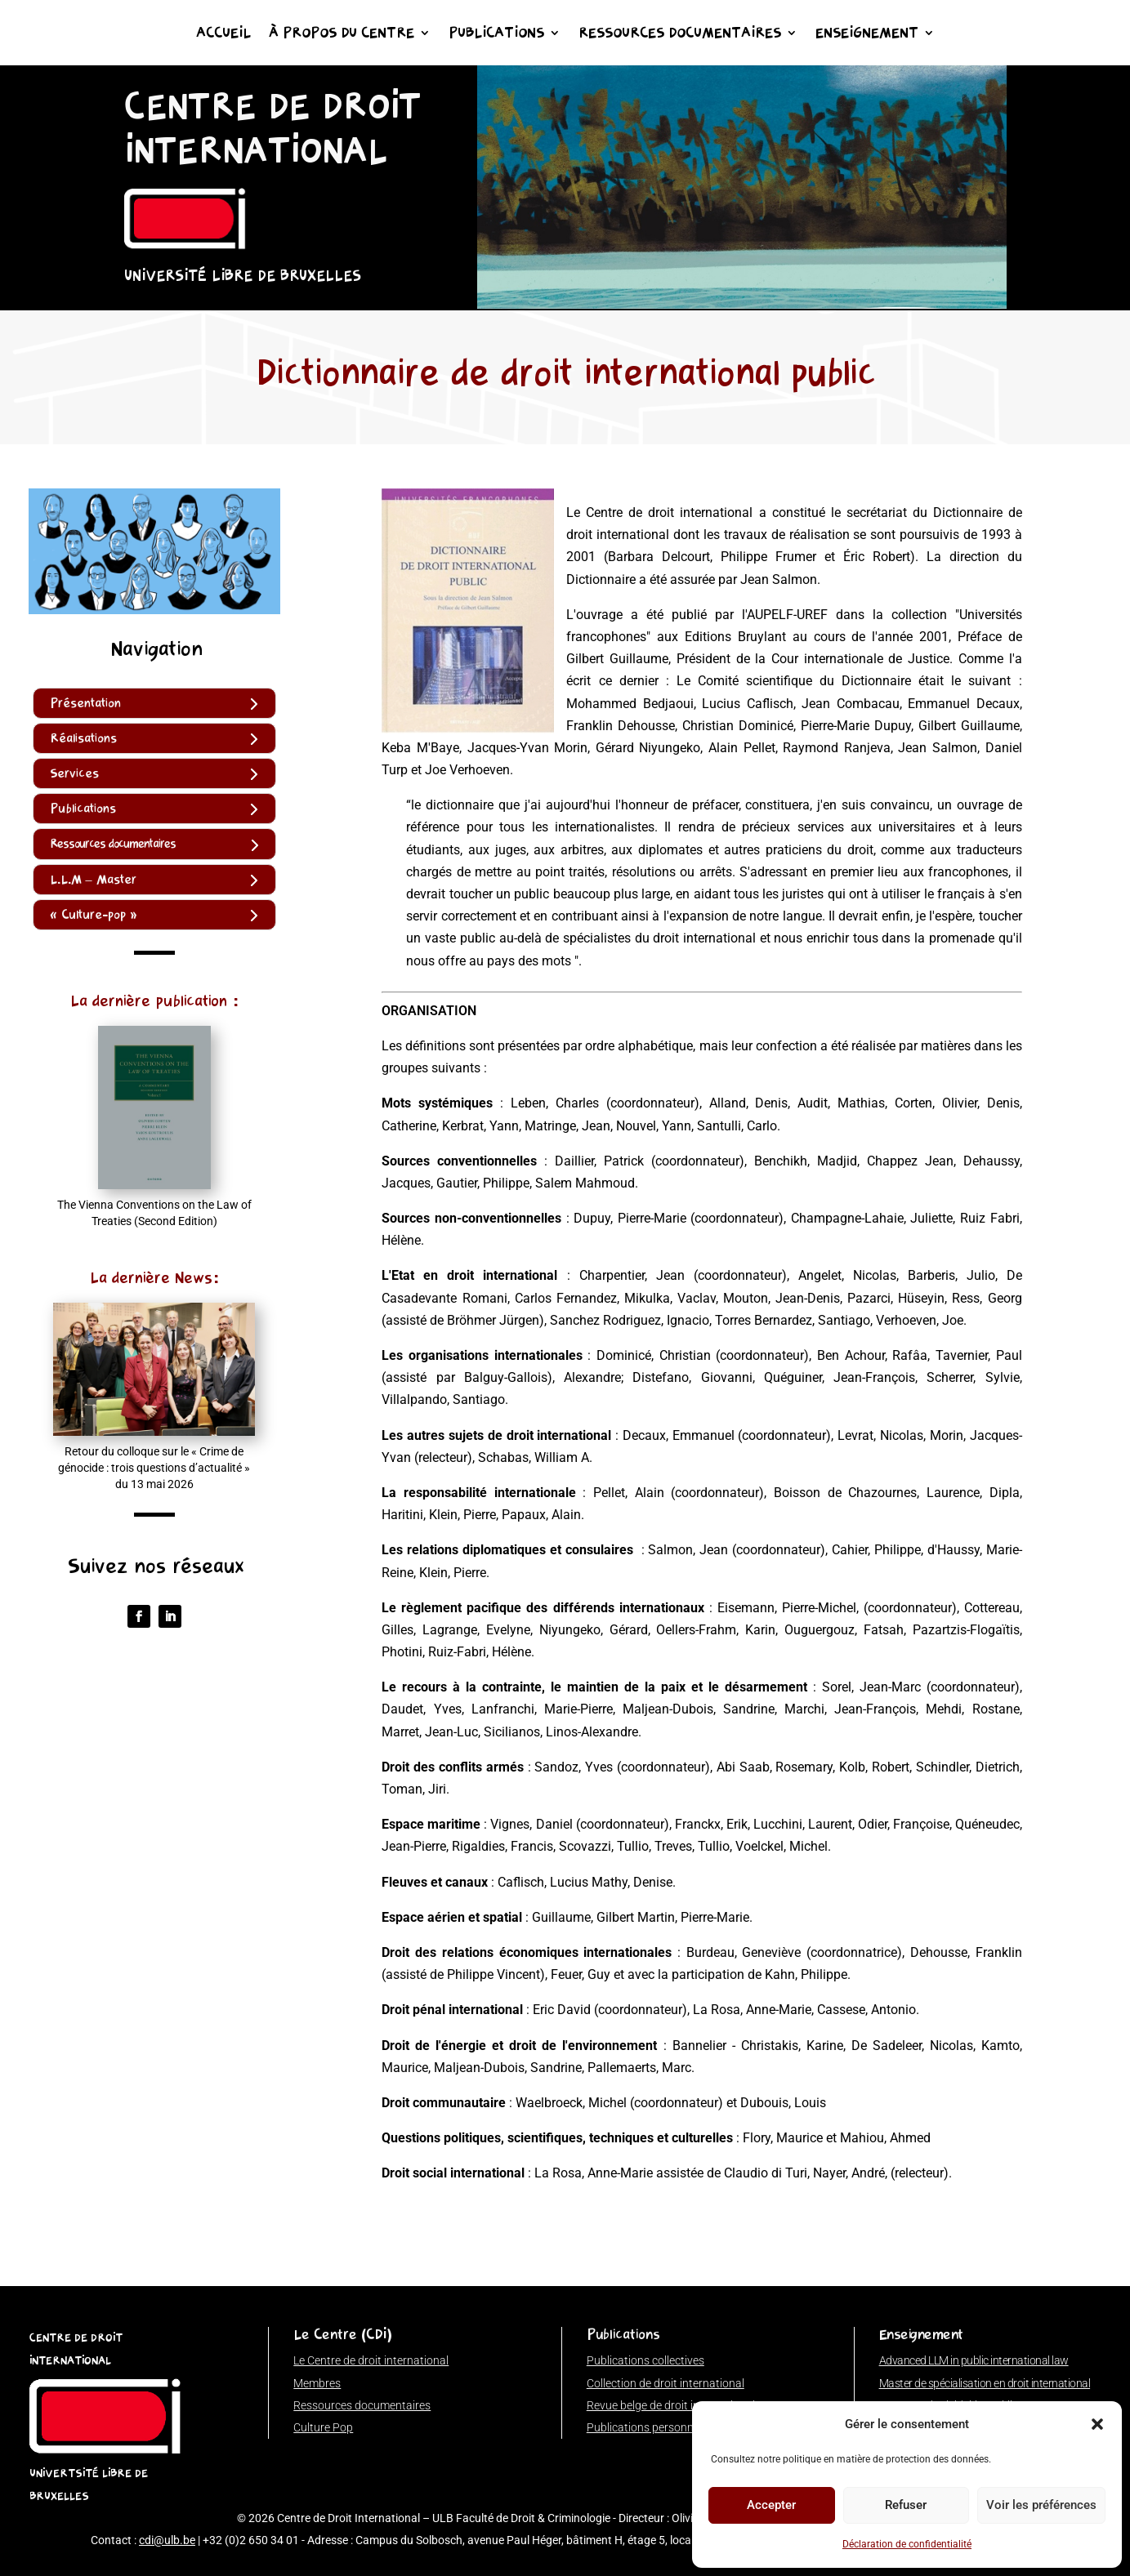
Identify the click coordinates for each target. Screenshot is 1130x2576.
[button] (1097, 2424)
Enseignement (866, 34)
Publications (496, 34)
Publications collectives (645, 2360)
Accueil (223, 34)
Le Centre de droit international (371, 2360)
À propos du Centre (341, 34)
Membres (317, 2383)
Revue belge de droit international (671, 2405)
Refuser (906, 2505)
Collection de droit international (665, 2383)
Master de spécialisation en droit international (985, 2383)
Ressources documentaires (679, 34)
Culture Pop (323, 2427)
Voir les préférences (1041, 2505)
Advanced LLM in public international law (974, 2360)
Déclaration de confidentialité (906, 2544)
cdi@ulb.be (167, 2540)
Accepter (771, 2505)
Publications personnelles (651, 2427)
